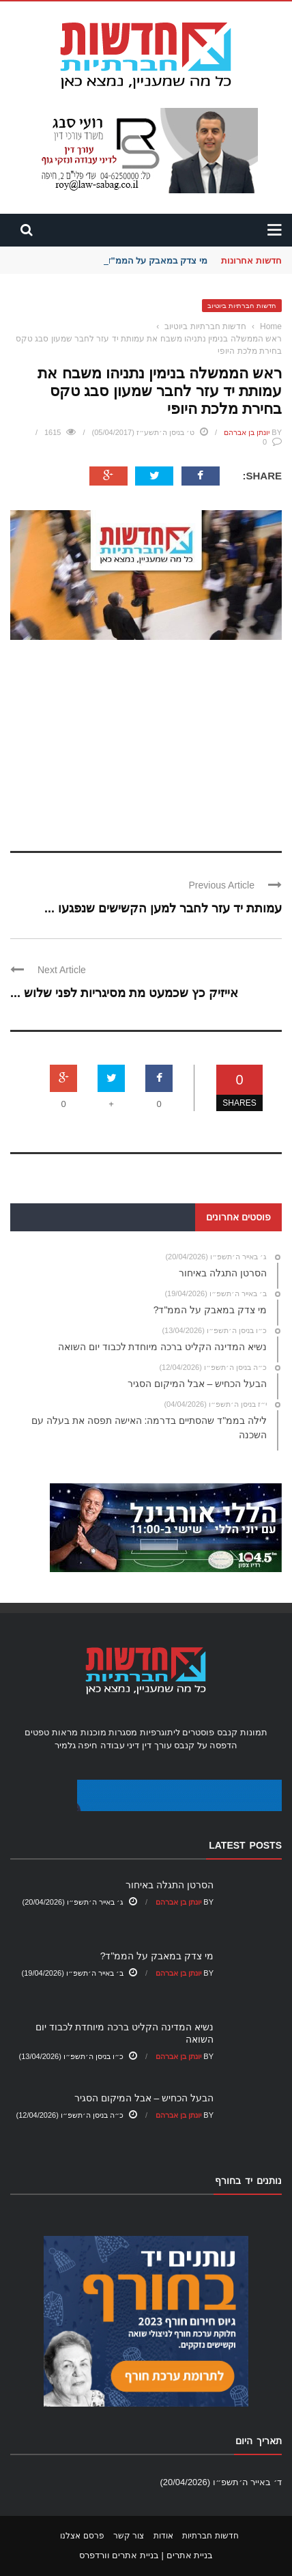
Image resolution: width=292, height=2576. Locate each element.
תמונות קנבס (242, 1732)
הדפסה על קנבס (205, 1745)
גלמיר (65, 1745)
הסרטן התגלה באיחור (170, 1884)
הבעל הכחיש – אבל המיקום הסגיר (144, 2097)
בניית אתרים (190, 2555)
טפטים (37, 1732)
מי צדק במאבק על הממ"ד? (153, 260)
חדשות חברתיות (210, 2535)
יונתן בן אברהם (246, 432)
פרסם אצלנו (82, 2535)
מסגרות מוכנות (109, 1732)
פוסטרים (198, 1732)
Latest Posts (245, 1845)
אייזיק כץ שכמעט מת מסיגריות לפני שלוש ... (124, 993)
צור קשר (128, 2535)
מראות (65, 1732)
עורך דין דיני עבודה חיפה (124, 1745)
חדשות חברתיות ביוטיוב (241, 305)
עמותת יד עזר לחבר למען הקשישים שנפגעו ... (163, 908)
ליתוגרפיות (160, 1732)
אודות (163, 2535)
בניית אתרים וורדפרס (119, 2555)
